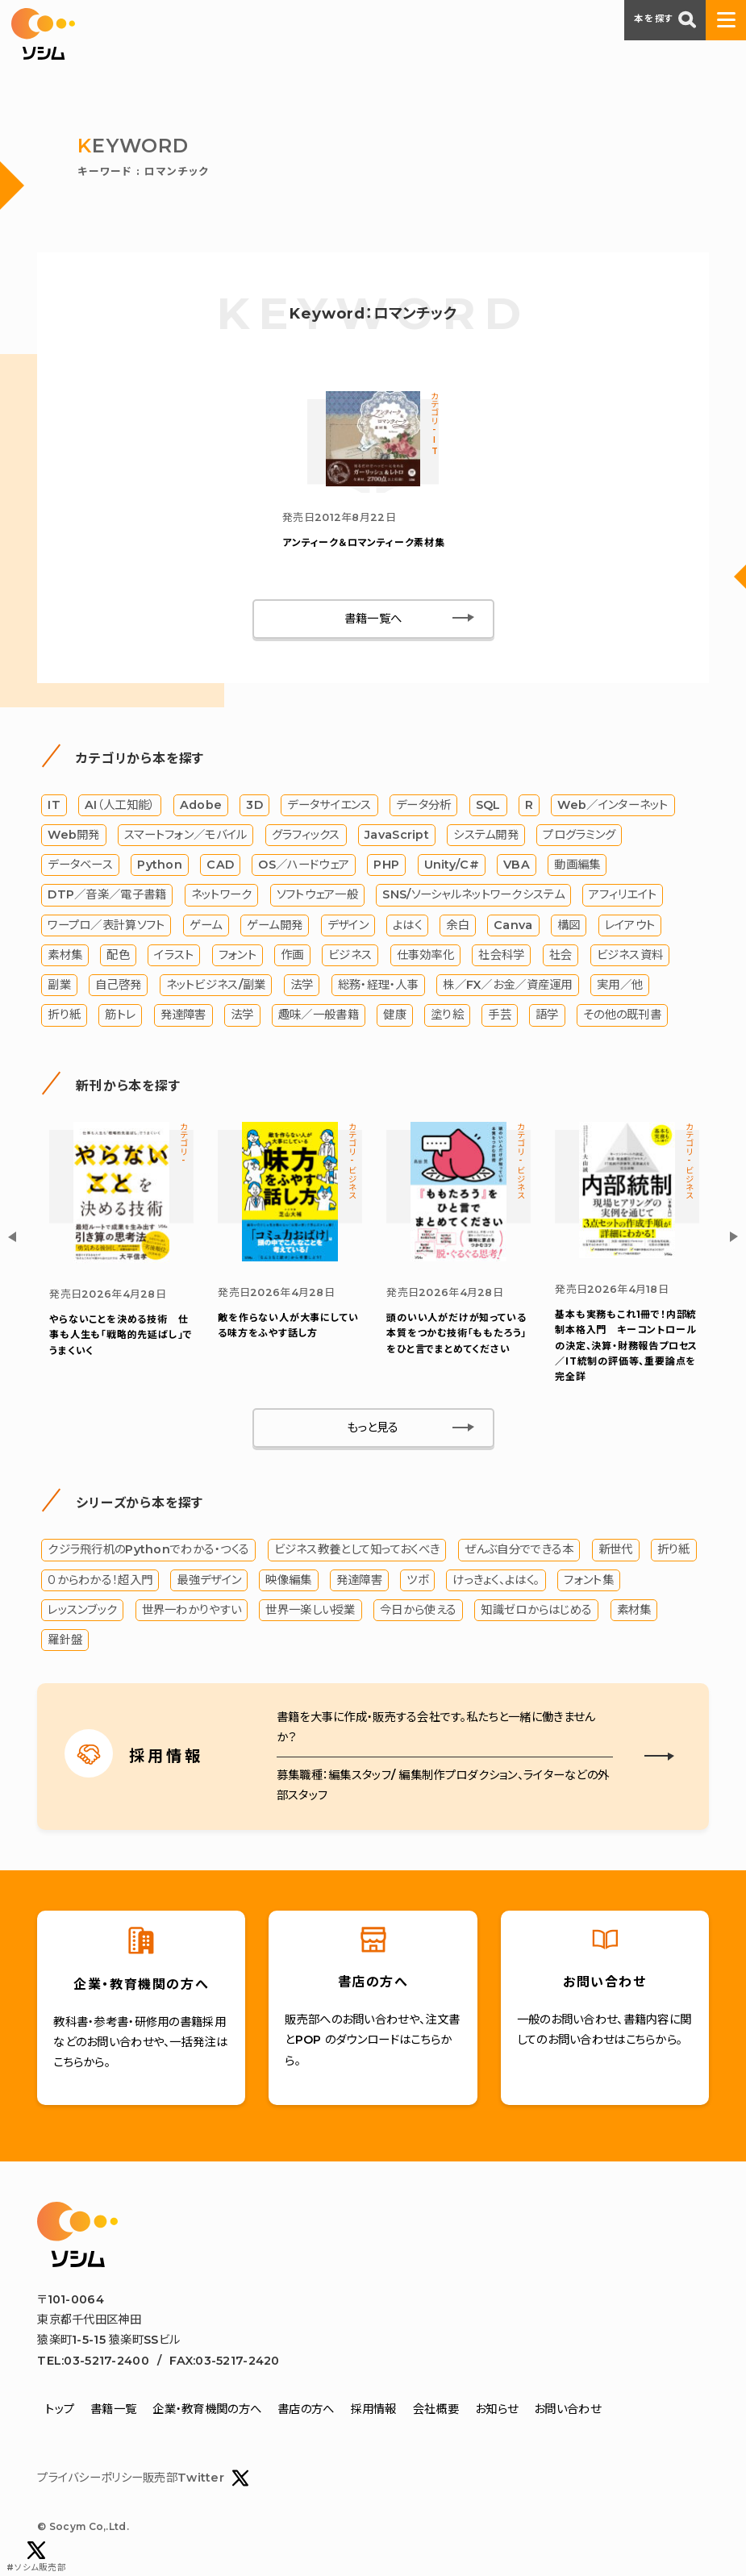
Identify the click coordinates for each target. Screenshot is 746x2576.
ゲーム (206, 927)
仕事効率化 (425, 957)
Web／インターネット (612, 807)
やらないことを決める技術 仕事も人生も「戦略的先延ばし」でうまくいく (121, 1337)
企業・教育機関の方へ (206, 2412)
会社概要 (436, 2412)
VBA (516, 867)
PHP (386, 867)
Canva (513, 927)
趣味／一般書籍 (318, 1017)
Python (159, 867)
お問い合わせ (567, 2412)
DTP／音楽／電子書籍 (107, 897)
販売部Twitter (195, 2481)
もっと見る (372, 1430)
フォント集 (588, 1582)
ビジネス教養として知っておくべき (357, 1552)
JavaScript (397, 837)
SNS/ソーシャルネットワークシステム (473, 897)
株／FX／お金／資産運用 (507, 987)
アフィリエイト (622, 897)
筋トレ (120, 1017)
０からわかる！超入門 (100, 1582)
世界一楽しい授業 (310, 1613)
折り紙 (64, 1017)
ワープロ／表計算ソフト (106, 927)
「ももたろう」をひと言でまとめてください (456, 1336)
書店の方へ (305, 2412)
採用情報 (374, 2412)
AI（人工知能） (120, 807)
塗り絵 (447, 1017)
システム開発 (486, 837)
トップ (59, 2412)
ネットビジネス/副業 (216, 987)
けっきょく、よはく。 (496, 1582)
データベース (80, 867)
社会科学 (501, 957)
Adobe (201, 807)
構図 (569, 927)
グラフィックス (306, 837)
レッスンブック (82, 1613)
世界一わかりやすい (192, 1613)
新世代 (615, 1552)
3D (254, 807)
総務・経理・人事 (378, 987)
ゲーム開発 (274, 927)
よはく (407, 927)
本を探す (665, 19)
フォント (237, 957)
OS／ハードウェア (303, 867)
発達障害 (183, 1017)
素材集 (65, 957)
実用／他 (620, 987)
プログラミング (579, 837)
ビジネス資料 (630, 957)
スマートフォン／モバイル (185, 837)
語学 (547, 1017)
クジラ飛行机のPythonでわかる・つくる (148, 1552)
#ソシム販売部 (36, 2557)
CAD (220, 867)
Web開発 (73, 837)
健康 (394, 1017)
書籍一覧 (113, 2412)
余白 (457, 927)
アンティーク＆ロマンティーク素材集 (363, 545)
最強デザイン (209, 1582)
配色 (118, 957)
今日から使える (418, 1613)
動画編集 (577, 867)
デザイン (348, 927)
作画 (292, 957)
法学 (302, 987)
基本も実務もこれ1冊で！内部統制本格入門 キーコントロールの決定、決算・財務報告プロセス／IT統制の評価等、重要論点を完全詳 (626, 1348)
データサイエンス (329, 807)
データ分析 (423, 807)
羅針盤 (65, 1643)
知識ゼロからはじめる (536, 1613)
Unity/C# (451, 867)
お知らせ (496, 2412)
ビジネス (350, 957)
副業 (59, 987)
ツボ (417, 1582)
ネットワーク (221, 897)
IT (54, 807)
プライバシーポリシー (90, 2481)
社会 (561, 957)
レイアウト (630, 927)
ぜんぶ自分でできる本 (519, 1552)
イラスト (174, 957)
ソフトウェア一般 (317, 897)
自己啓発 (118, 987)
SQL (488, 807)
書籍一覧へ (373, 621)
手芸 (499, 1017)
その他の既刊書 (622, 1017)
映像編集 (288, 1582)
